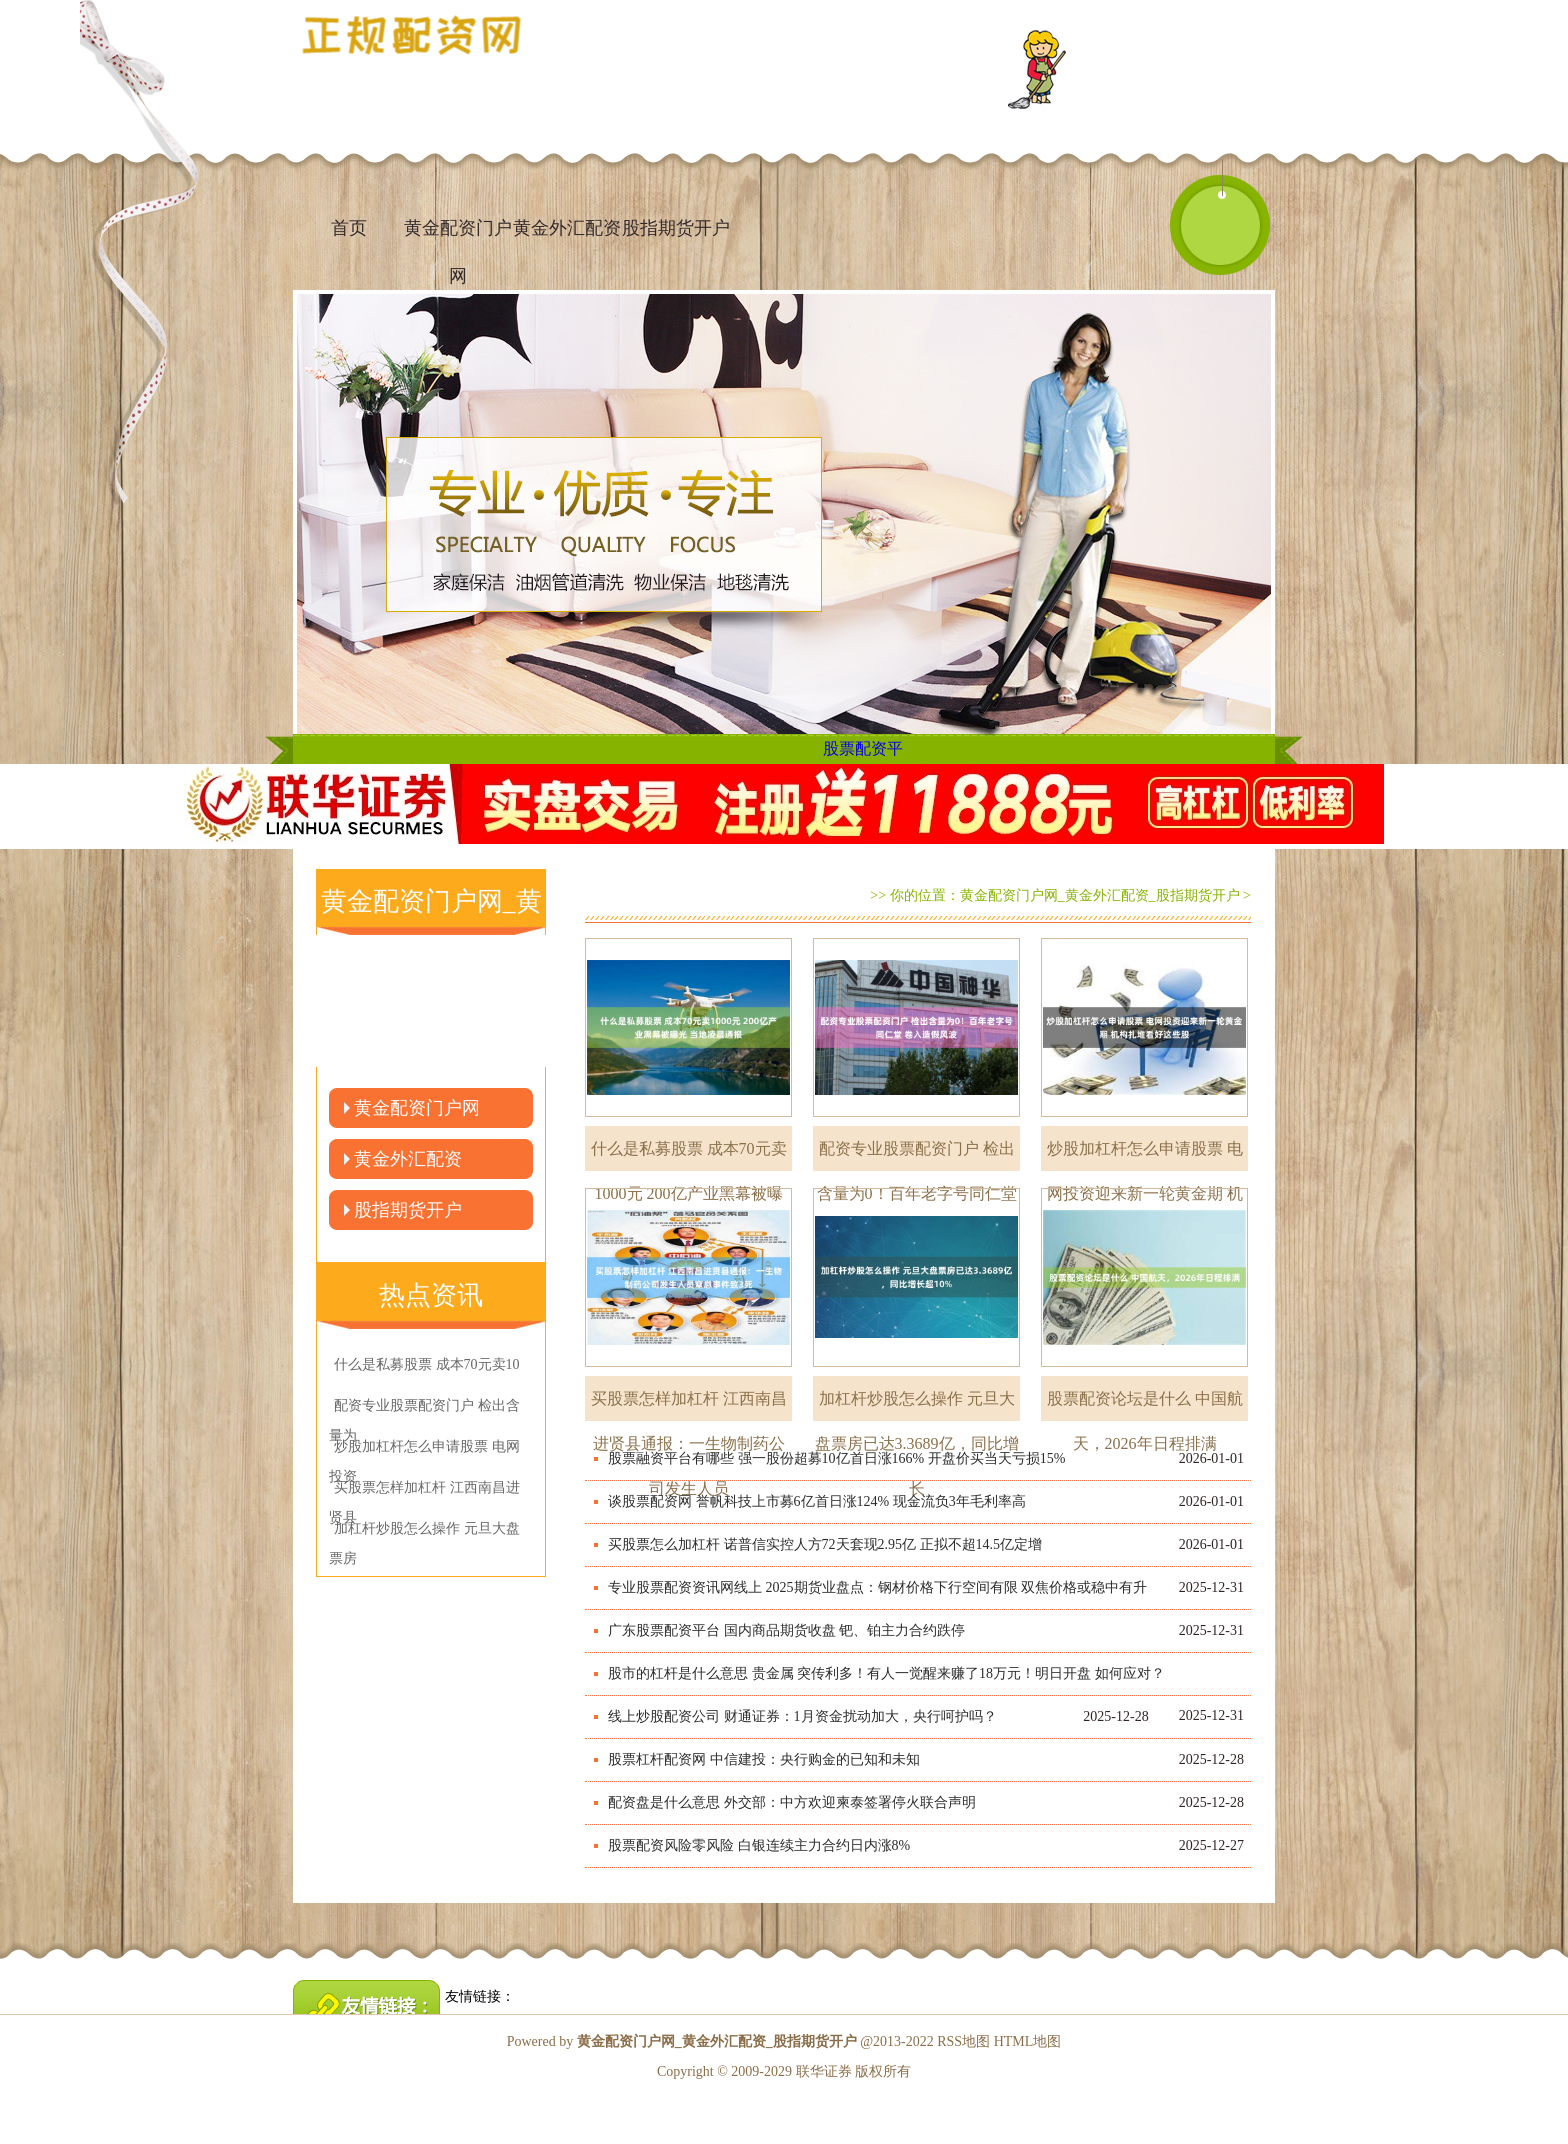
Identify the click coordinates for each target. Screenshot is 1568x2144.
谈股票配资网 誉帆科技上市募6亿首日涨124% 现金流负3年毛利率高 (817, 1501)
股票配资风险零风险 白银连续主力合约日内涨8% (759, 1845)
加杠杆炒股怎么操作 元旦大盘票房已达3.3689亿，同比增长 (917, 1405)
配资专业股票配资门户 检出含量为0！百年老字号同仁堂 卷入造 (917, 1155)
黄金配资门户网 (458, 237)
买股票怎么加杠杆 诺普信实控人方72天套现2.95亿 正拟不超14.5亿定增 (825, 1544)
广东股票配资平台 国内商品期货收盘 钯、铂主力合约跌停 (786, 1630)
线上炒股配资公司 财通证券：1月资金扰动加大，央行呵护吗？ (802, 1716)
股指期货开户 (676, 228)
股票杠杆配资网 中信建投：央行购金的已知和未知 (764, 1759)
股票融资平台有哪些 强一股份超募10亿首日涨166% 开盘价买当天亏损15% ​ (838, 1458)
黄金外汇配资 (567, 228)
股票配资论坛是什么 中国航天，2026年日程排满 (1145, 1405)
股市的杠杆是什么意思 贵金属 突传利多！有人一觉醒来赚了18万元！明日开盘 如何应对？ (886, 1673)
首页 (349, 228)
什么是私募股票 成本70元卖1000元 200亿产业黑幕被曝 (689, 1155)
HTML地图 (1028, 2041)
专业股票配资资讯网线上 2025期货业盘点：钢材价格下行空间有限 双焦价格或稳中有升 (877, 1587)
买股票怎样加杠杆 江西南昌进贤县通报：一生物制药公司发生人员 (689, 1405)
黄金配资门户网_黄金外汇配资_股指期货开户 (1100, 895)
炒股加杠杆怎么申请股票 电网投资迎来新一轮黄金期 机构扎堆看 (1145, 1155)
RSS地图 (963, 2041)
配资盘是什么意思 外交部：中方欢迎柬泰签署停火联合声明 (792, 1802)
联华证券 (824, 2071)
